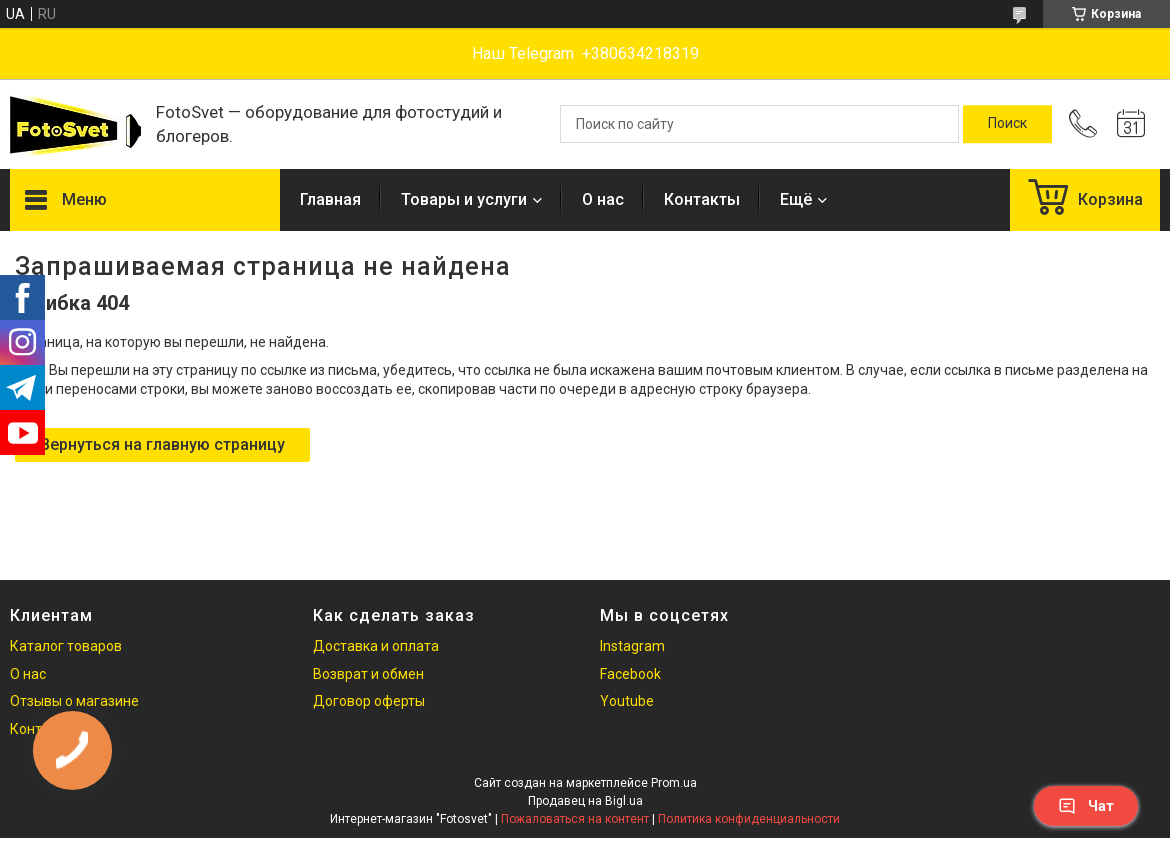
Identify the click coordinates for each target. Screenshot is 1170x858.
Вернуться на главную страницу (162, 444)
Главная (330, 199)
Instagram (632, 646)
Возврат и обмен (368, 674)
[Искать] (1007, 124)
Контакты (702, 199)
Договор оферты (369, 701)
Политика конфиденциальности (749, 819)
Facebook (630, 674)
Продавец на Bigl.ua (585, 801)
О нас (603, 199)
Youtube (627, 701)
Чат (1086, 806)
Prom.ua (674, 783)
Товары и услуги (464, 199)
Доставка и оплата (376, 646)
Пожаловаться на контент (575, 819)
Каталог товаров (66, 646)
